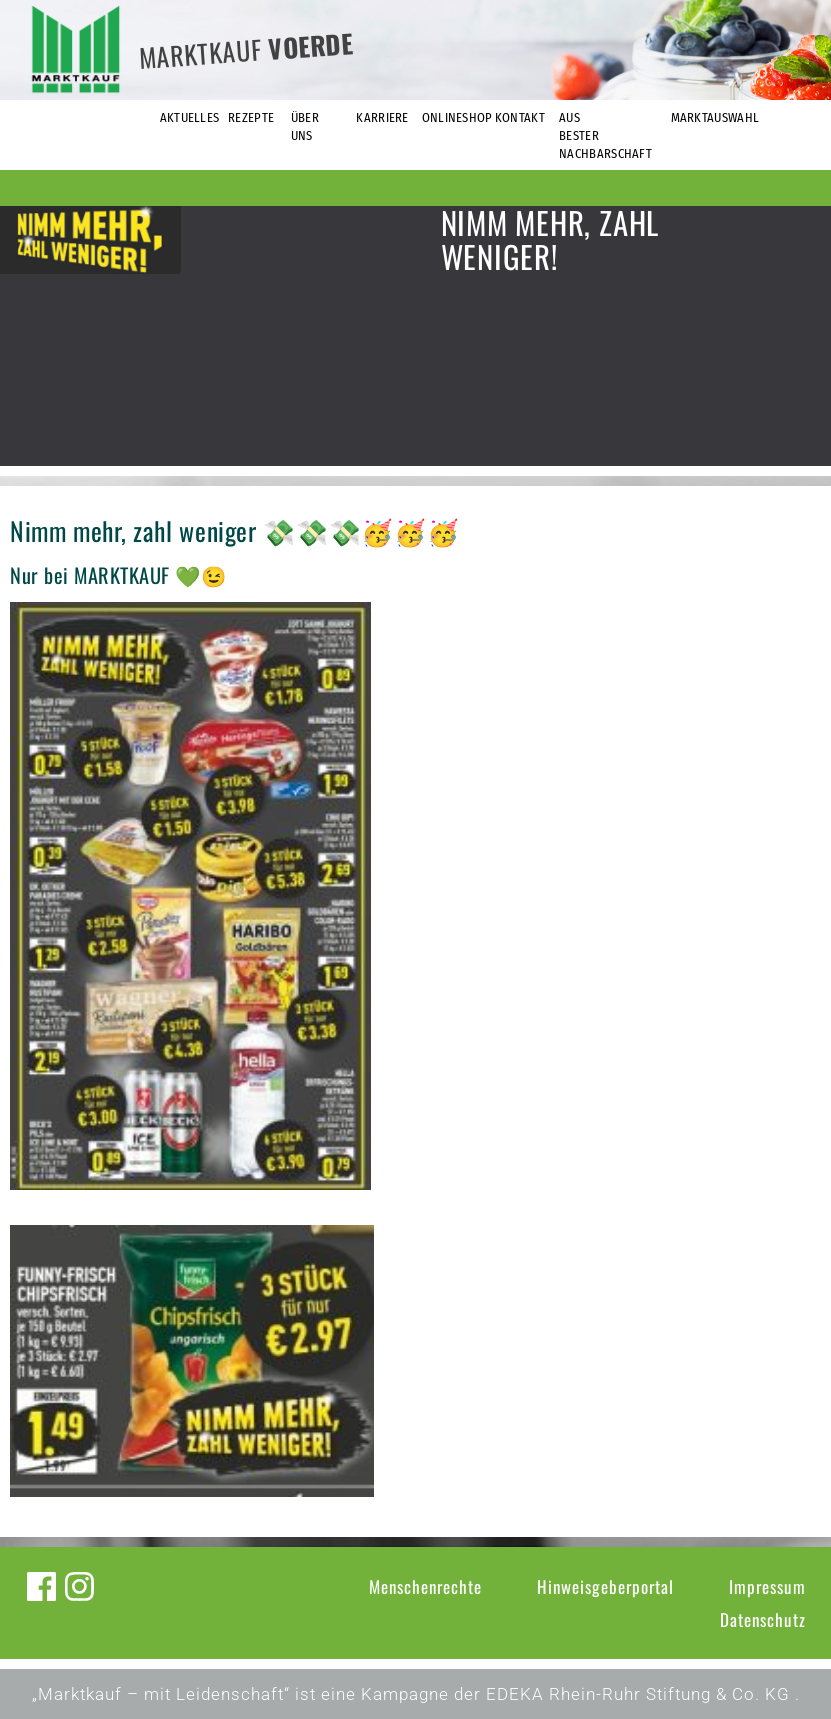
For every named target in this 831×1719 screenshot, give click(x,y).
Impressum (767, 1586)
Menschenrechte (425, 1586)
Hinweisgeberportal (605, 1586)
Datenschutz (763, 1619)
